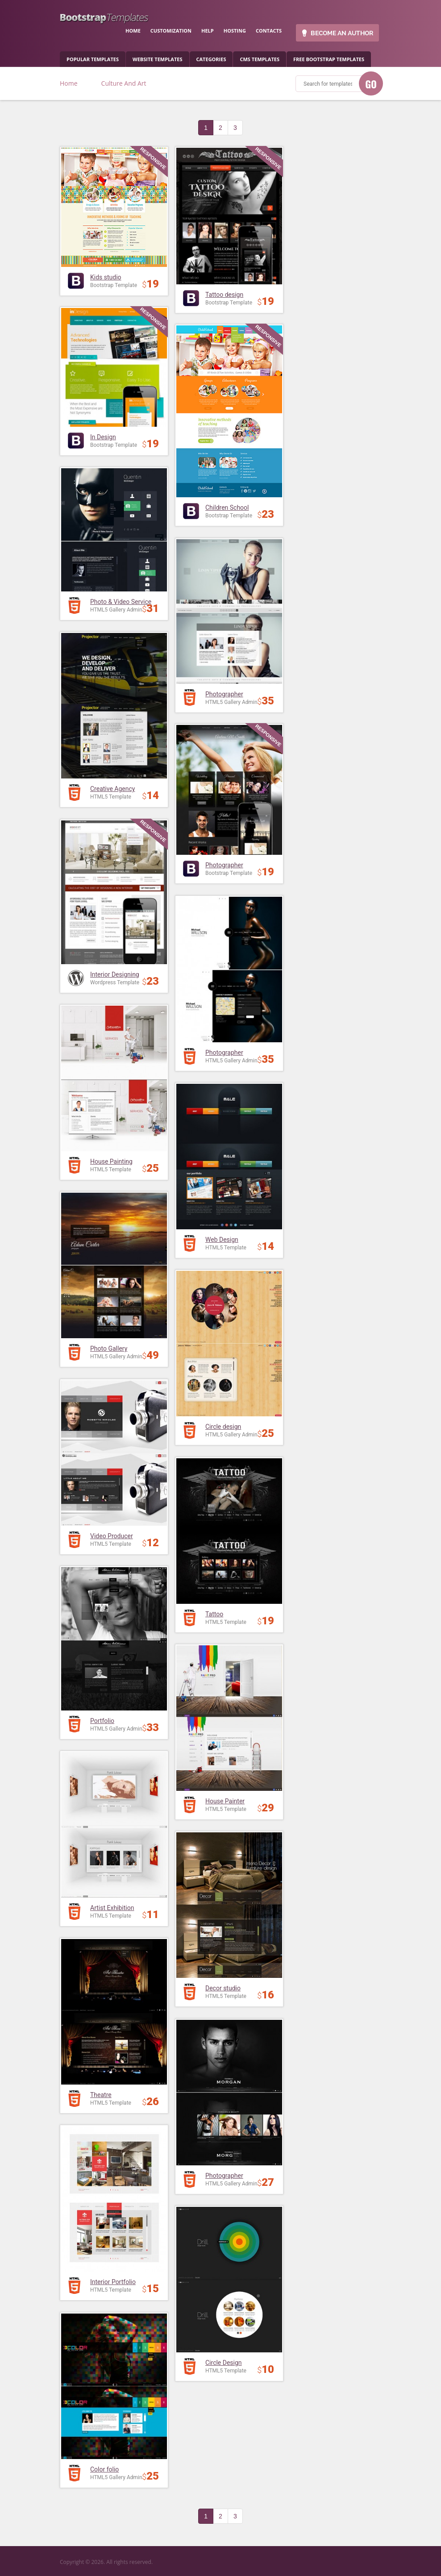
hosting (235, 30)
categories (211, 59)
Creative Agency (112, 788)
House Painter (225, 1801)
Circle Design (223, 2362)
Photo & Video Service (120, 601)
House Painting (111, 1161)
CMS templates (259, 59)
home (133, 30)
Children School (227, 507)
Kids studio (105, 277)
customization (170, 30)
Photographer (224, 694)
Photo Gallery (108, 1348)
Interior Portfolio (113, 2281)
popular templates (93, 59)
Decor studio (223, 1988)
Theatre (101, 2094)
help (207, 30)
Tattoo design (224, 294)
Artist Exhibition (112, 1907)
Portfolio (102, 1720)
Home (69, 83)
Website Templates (157, 59)
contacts (269, 30)
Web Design (221, 1239)
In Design (103, 437)
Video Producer (111, 1536)
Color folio (104, 2469)
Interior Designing (114, 974)
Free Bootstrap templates (328, 59)
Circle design (223, 1426)
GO (371, 84)
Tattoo (214, 1614)
